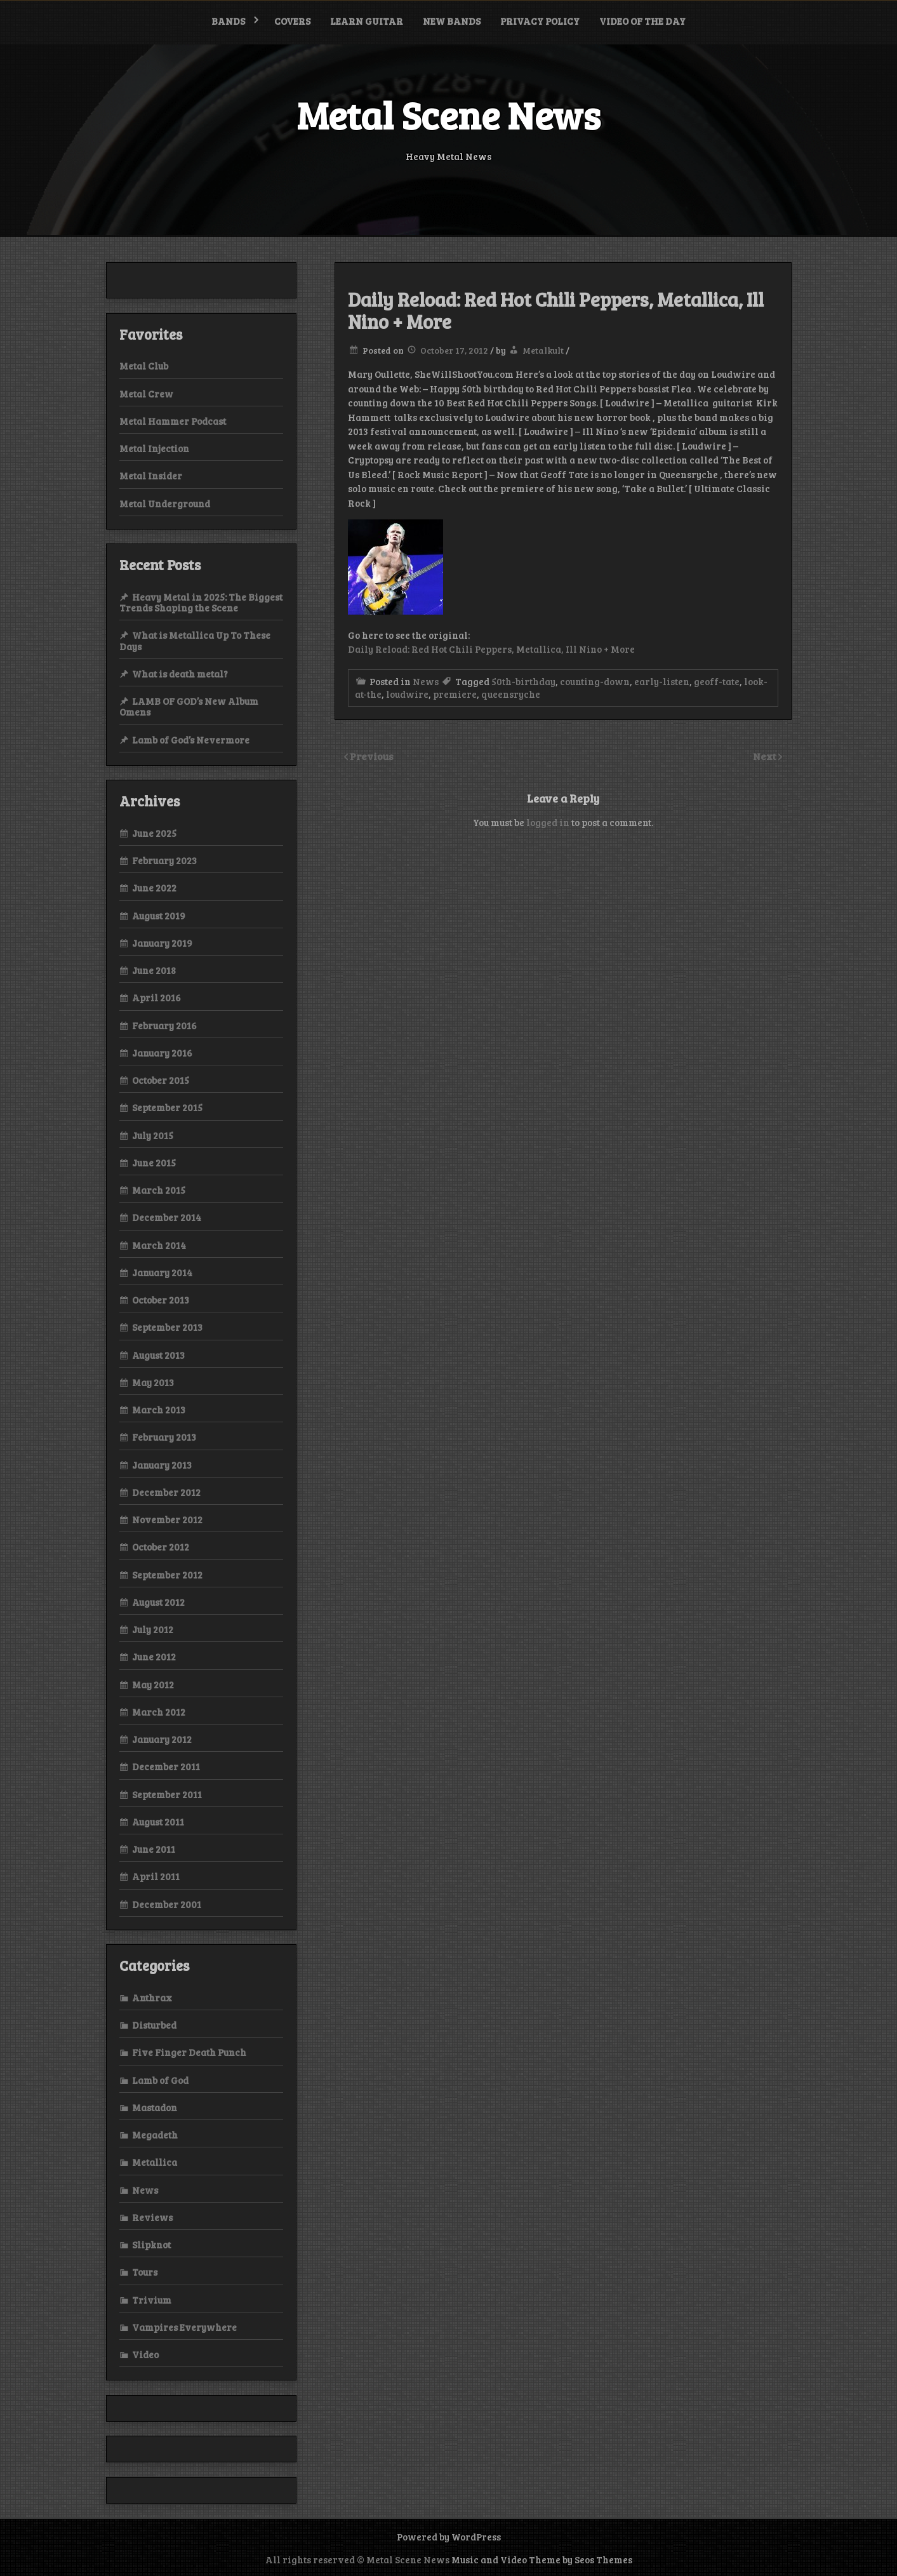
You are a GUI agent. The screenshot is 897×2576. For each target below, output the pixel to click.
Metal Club (143, 365)
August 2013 (158, 1355)
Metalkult (543, 350)
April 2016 (156, 997)
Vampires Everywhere (184, 2327)
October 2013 (160, 1299)
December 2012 (166, 1492)
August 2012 (158, 1602)
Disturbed (154, 2025)
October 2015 (160, 1080)
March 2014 (159, 1245)
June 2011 (153, 1849)
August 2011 (158, 1821)
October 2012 (160, 1546)
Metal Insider (150, 475)
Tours (144, 2272)
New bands (452, 21)
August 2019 (158, 915)
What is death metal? (180, 673)
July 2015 (152, 1135)
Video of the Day (642, 21)
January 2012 (162, 1739)
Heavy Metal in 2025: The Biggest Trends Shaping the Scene (200, 602)
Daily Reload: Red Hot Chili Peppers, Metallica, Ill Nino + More (491, 649)
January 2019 (162, 943)
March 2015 (158, 1190)
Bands (228, 21)
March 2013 (158, 1409)
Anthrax (152, 1997)
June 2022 (154, 887)
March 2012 (158, 1711)
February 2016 (164, 1025)
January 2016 (162, 1052)
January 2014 (162, 1272)
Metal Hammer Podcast (172, 421)
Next (765, 756)
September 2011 (167, 1794)
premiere (455, 694)
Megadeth (155, 2134)
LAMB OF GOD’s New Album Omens (188, 706)
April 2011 (156, 1876)
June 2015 (154, 1162)
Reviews (152, 2217)
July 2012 (152, 1629)
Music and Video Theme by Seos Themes (541, 2559)
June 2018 (154, 970)
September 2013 (167, 1327)
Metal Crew (146, 393)
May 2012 (153, 1684)
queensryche (510, 694)
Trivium (151, 2299)
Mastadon (154, 2107)
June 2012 (154, 1656)
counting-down (595, 681)
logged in (547, 822)
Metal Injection (154, 448)
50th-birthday (523, 681)
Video (145, 2354)
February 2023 (164, 860)
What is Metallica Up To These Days (194, 640)
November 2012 (167, 1519)
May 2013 (153, 1382)
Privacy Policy (540, 21)
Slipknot (151, 2244)
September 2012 (167, 1574)
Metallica (154, 2162)
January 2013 (162, 1464)
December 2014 (166, 1217)
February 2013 (164, 1437)
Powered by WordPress (449, 2536)
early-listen (661, 681)
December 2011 (166, 1766)
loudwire (407, 694)
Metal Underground (164, 503)
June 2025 (154, 833)
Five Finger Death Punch (189, 2052)
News (426, 681)
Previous (372, 756)
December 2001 (166, 1904)
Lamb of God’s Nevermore (190, 739)
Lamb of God (160, 2080)
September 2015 (167, 1107)
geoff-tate (717, 681)
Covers (292, 21)
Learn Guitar (366, 21)
